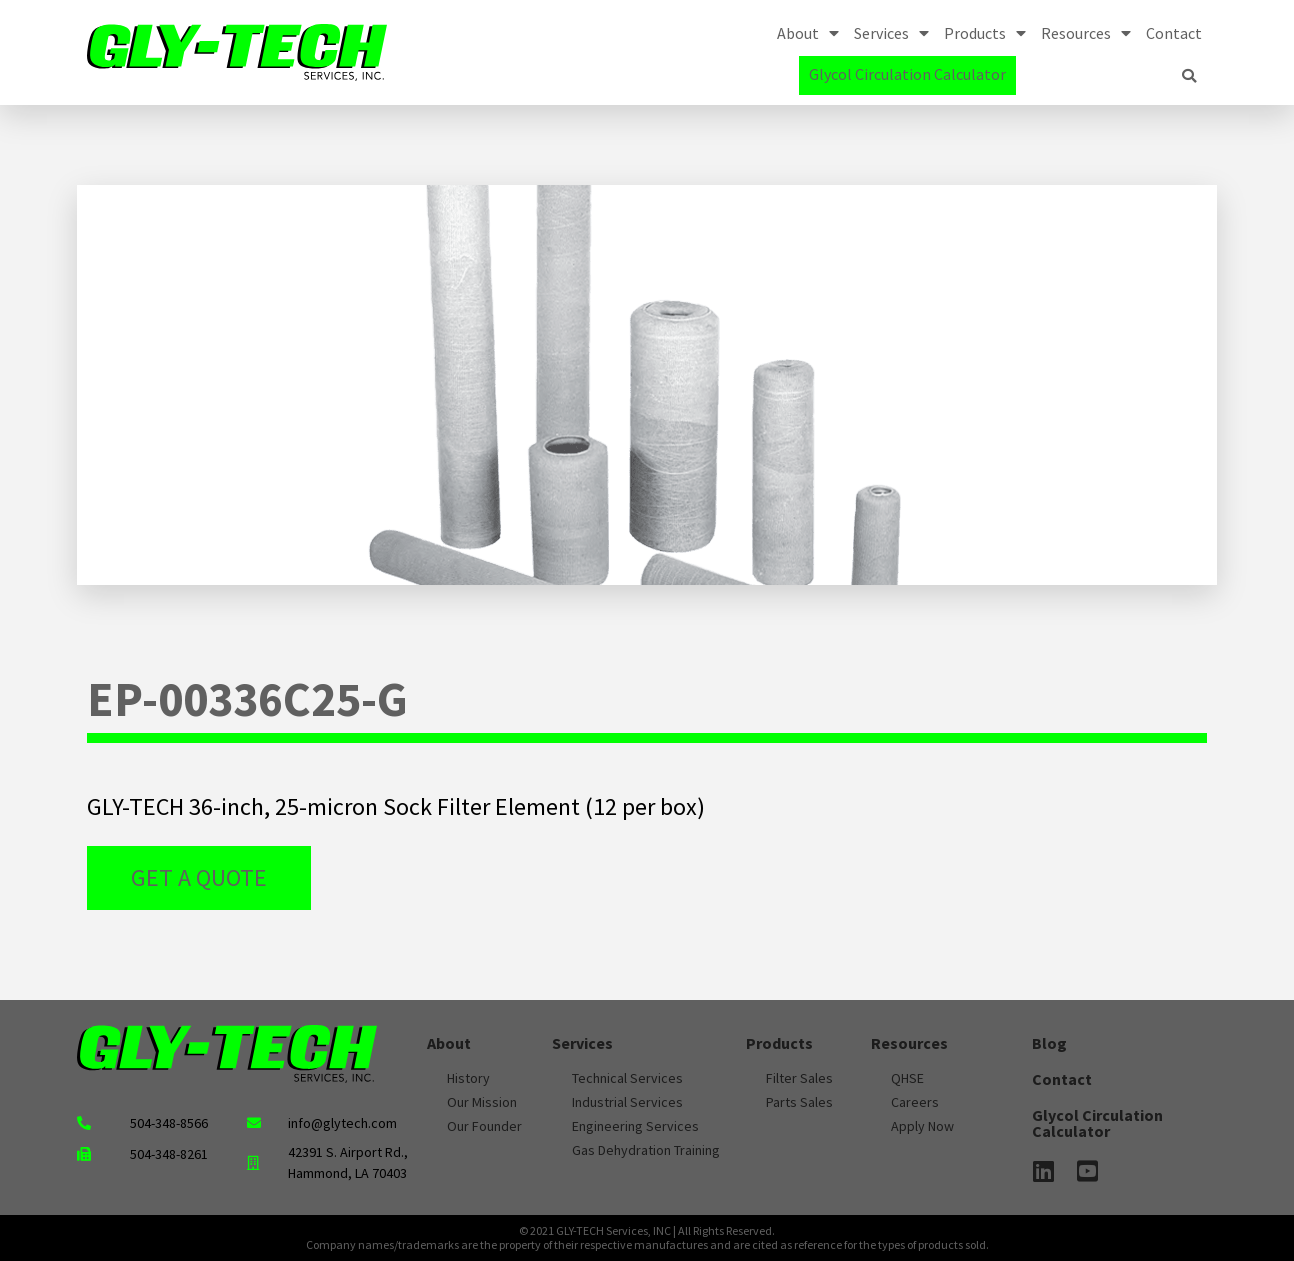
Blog (1049, 1043)
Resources (1086, 33)
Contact (1174, 33)
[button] (1189, 76)
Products (985, 33)
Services (891, 33)
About (808, 33)
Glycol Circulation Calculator (907, 74)
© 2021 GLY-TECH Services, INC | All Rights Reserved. (647, 1230)
